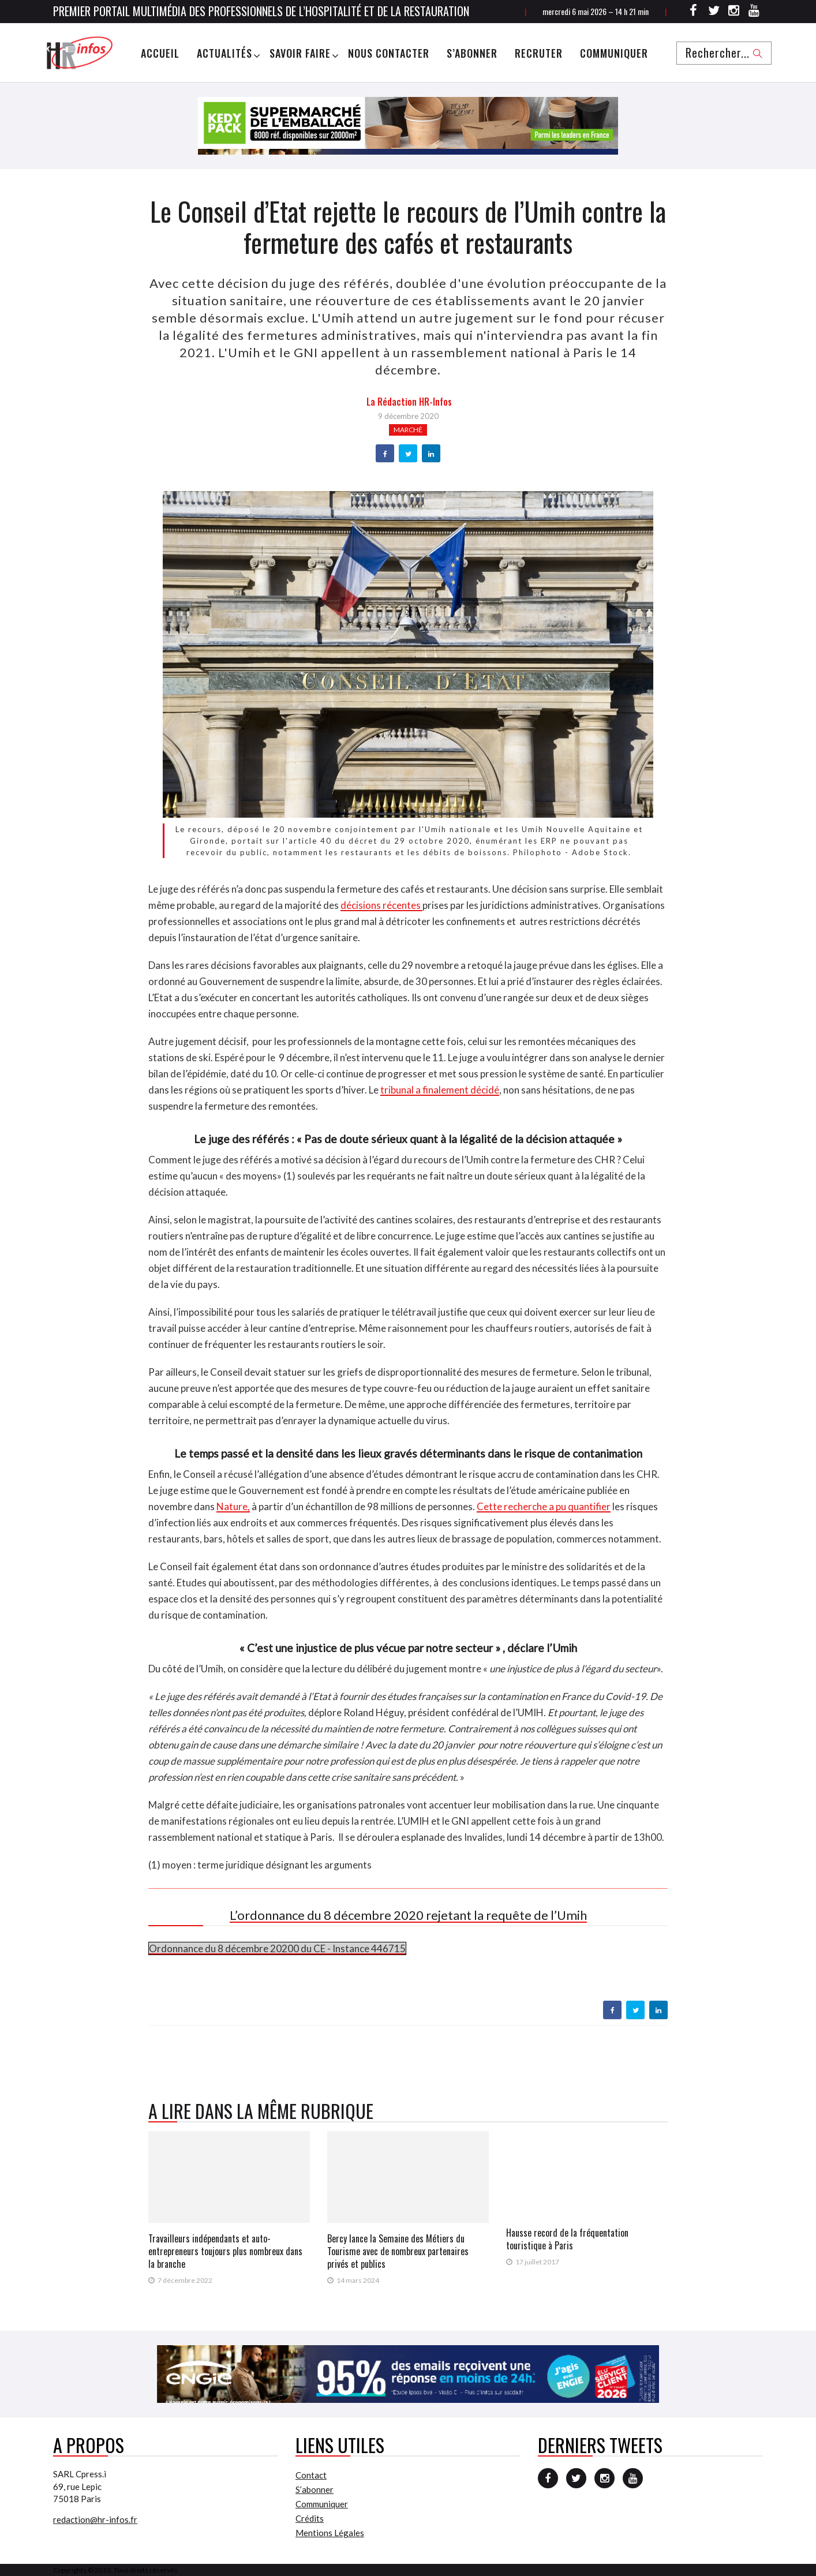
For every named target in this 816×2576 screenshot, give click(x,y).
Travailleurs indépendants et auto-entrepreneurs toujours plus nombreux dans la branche (225, 2251)
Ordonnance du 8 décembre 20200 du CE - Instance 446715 (277, 1948)
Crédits (309, 2518)
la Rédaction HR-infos (409, 402)
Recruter (539, 53)
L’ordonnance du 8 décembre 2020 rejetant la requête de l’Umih (408, 1915)
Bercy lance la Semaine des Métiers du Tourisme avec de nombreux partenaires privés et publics (398, 2251)
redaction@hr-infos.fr (95, 2519)
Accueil (160, 53)
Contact (311, 2475)
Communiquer (614, 53)
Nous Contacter (388, 53)
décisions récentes (381, 905)
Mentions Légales (329, 2533)
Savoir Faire (300, 53)
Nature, (233, 1506)
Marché (408, 429)
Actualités (224, 53)
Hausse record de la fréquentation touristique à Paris (567, 2239)
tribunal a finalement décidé (439, 1090)
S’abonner (472, 53)
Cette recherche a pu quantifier (544, 1506)
